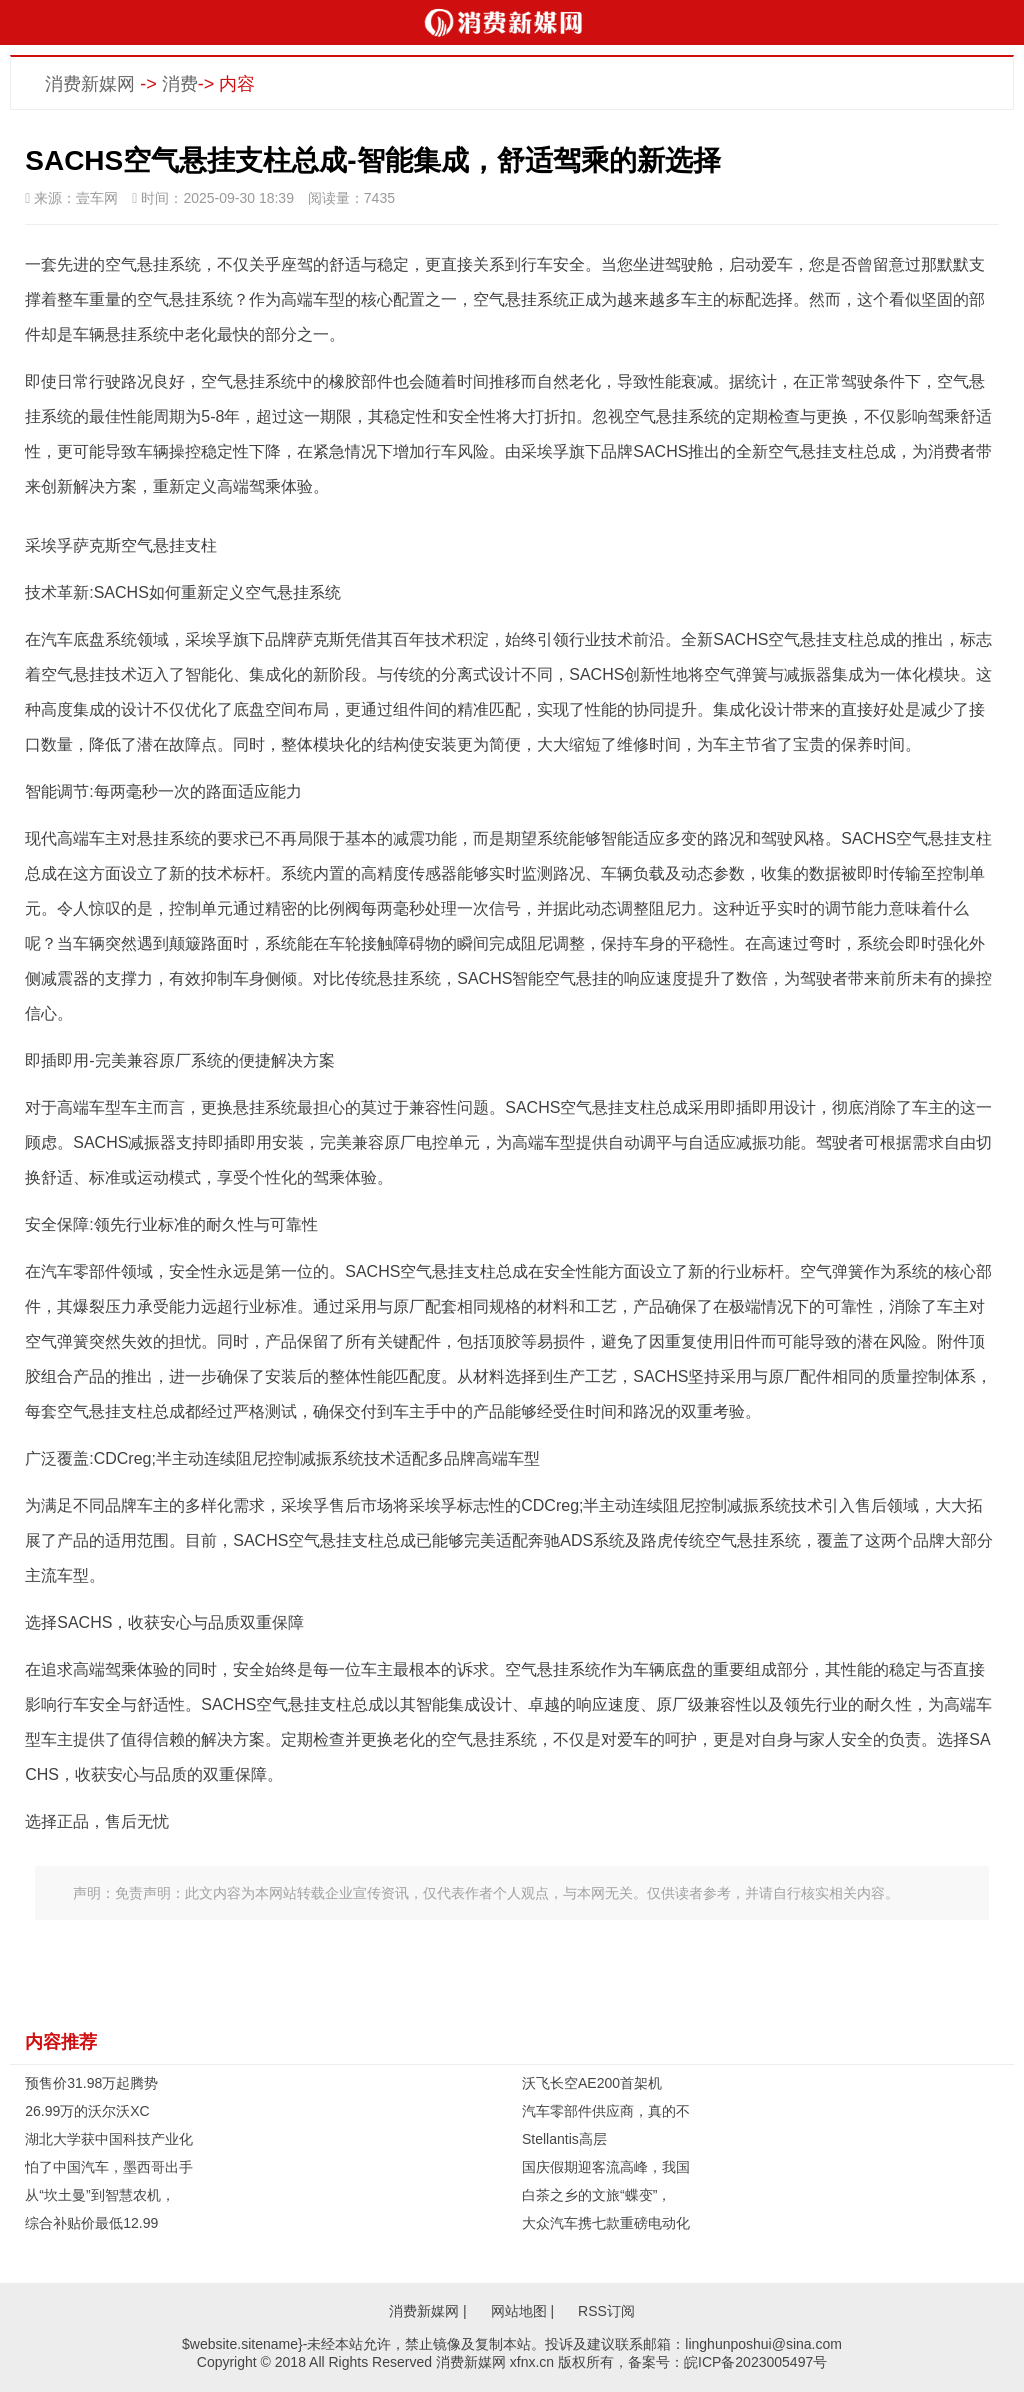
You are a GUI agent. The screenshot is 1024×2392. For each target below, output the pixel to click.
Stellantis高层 (564, 2139)
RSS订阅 (606, 2311)
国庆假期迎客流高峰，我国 (606, 2167)
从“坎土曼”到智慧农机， (99, 2195)
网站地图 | (523, 2311)
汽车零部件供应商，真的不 (606, 2111)
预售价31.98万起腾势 (91, 2083)
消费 (180, 84)
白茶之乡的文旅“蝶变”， (596, 2195)
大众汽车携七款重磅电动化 (606, 2223)
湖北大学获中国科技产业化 (109, 2139)
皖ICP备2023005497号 (755, 2362)
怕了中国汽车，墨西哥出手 (109, 2167)
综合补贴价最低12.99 (91, 2223)
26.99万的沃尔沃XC (87, 2111)
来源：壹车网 (71, 198)
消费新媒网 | (428, 2311)
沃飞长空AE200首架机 (592, 2083)
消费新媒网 (90, 84)
